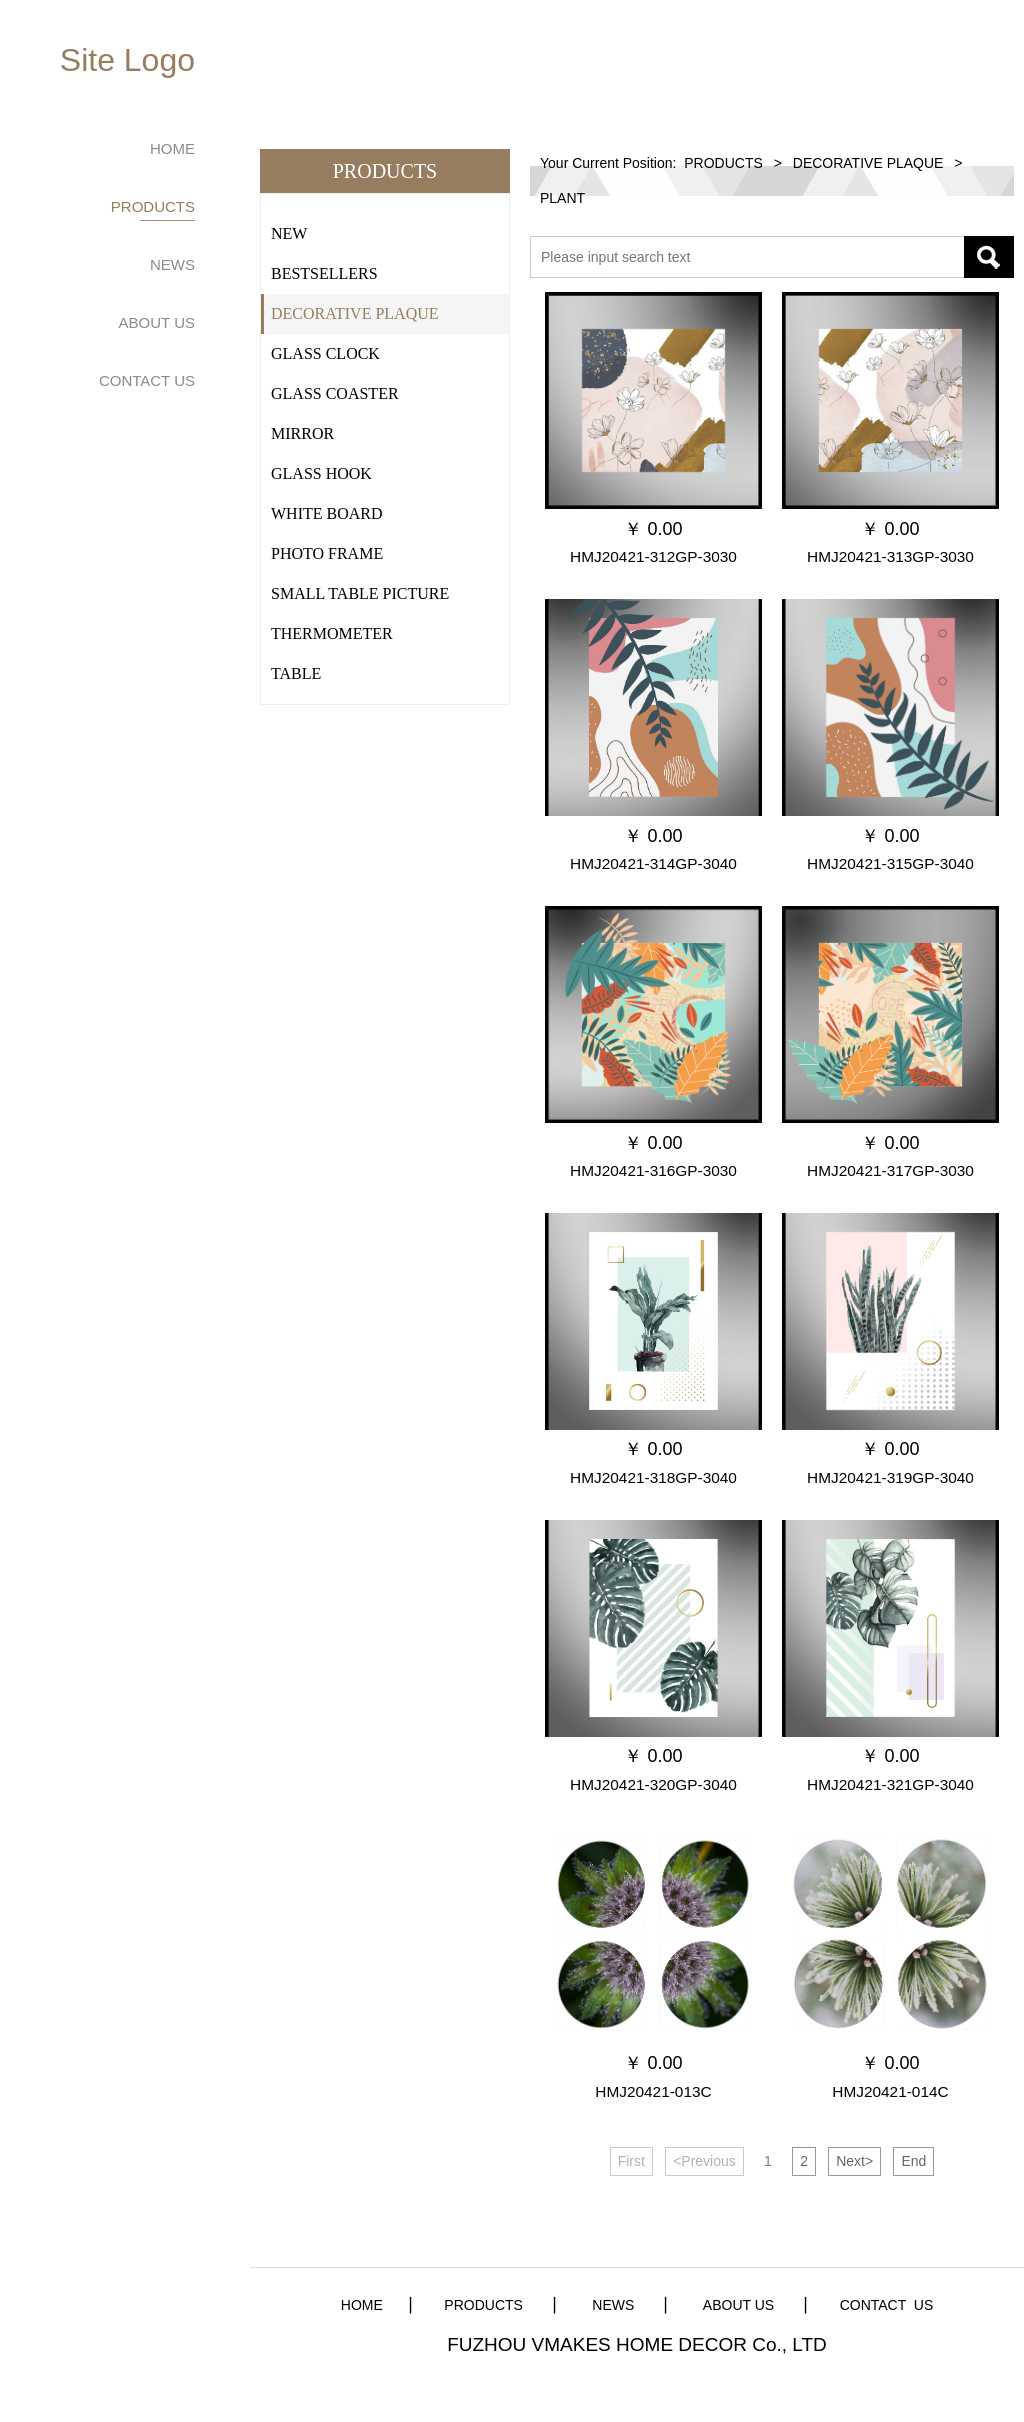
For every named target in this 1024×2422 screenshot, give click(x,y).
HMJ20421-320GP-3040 (653, 1784)
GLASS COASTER (335, 393)
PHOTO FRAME (327, 553)
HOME (172, 148)
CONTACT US (147, 380)
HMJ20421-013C (653, 2091)
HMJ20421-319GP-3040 (890, 1477)
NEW (289, 233)
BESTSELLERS (324, 273)
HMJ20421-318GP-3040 (653, 1477)
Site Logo (127, 60)
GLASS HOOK (321, 473)
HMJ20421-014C (890, 2091)
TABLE (296, 673)
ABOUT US (157, 322)
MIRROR (302, 433)
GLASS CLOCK (325, 353)
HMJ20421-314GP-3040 (653, 863)
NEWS (172, 264)
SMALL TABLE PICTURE (360, 593)
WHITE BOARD (327, 513)
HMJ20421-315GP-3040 (890, 863)
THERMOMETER (332, 633)
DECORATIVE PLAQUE (355, 313)
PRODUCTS (153, 206)
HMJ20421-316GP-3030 (653, 1170)
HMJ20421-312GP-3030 (653, 556)
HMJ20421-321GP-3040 (890, 1784)
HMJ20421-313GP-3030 (890, 556)
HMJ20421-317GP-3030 (890, 1170)
